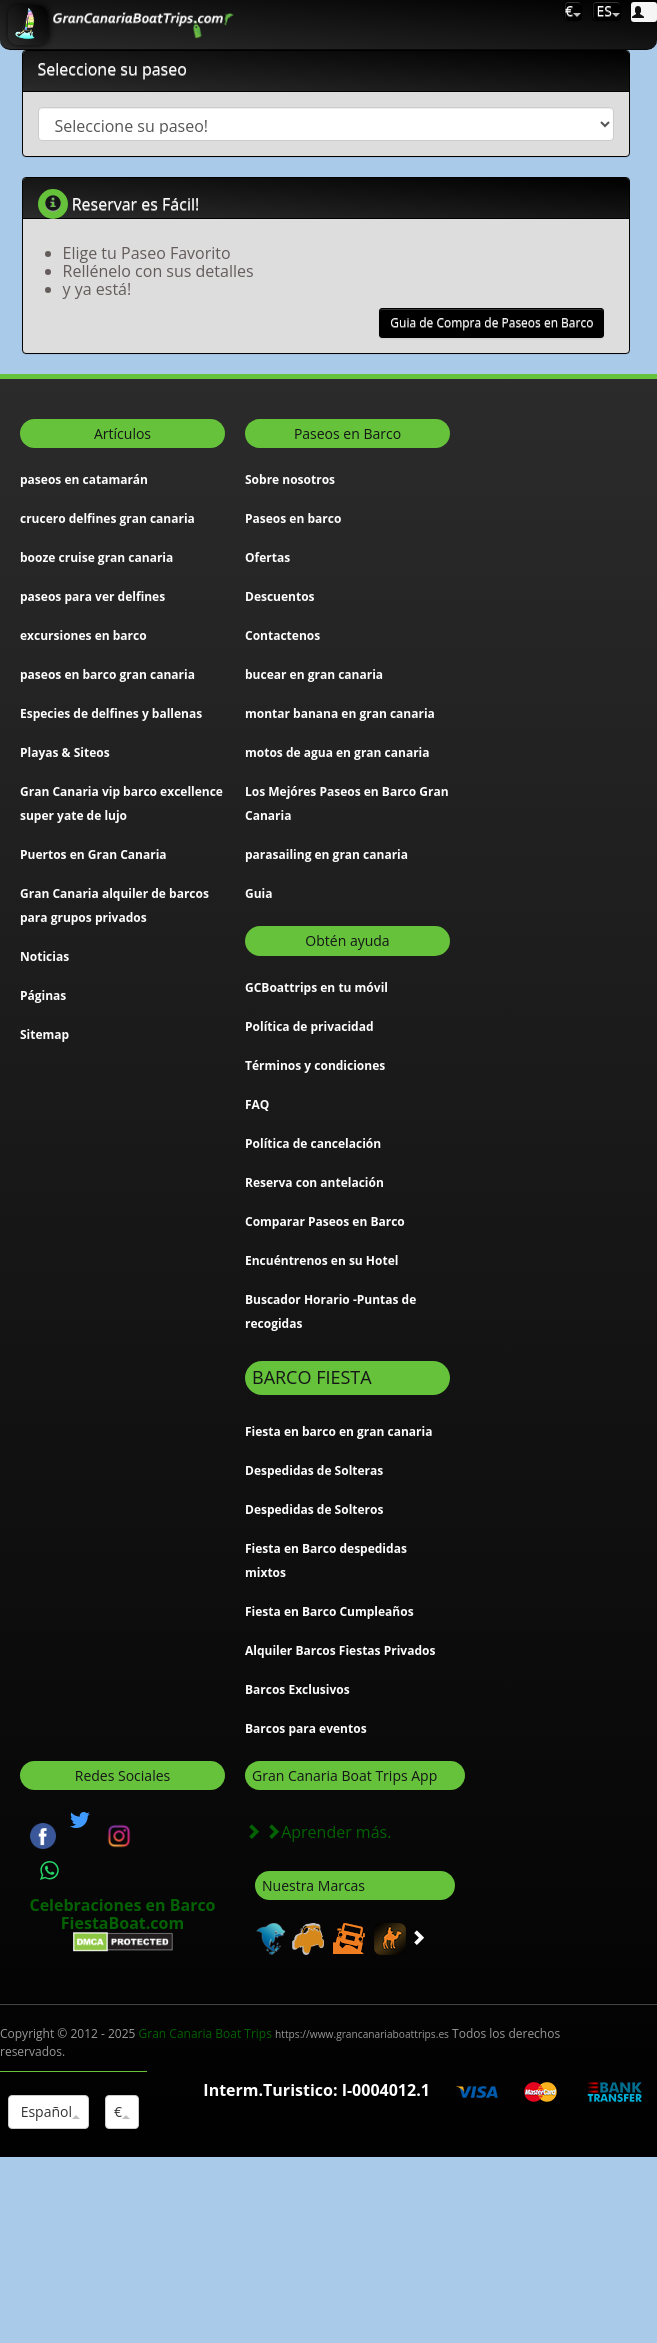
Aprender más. (318, 1832)
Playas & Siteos (65, 752)
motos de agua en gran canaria (337, 752)
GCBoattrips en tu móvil (316, 987)
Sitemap (44, 1034)
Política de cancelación (313, 1143)
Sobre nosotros (290, 479)
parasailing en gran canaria (326, 854)
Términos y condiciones (315, 1065)
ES (606, 10)
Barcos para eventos (306, 1728)
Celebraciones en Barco (122, 1905)
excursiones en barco (83, 635)
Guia (259, 893)
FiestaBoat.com (122, 1923)
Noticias (44, 956)
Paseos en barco (293, 518)
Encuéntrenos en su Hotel (321, 1260)
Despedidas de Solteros (314, 1509)
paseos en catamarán (84, 479)
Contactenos (282, 635)
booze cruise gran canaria (96, 557)
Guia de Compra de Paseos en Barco (491, 322)
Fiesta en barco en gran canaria (338, 1431)
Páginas (43, 995)
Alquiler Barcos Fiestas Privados (340, 1650)
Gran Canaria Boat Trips (294, 2033)
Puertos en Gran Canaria (93, 854)
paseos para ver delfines (92, 596)
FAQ (257, 1104)
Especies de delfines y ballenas (111, 713)
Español (48, 2111)
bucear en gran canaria (314, 674)
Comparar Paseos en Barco (325, 1221)
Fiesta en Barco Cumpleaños (329, 1611)
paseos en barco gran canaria (107, 674)
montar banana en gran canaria (340, 713)
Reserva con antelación (314, 1182)
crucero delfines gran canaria (107, 518)
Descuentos (280, 596)
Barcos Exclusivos (297, 1689)
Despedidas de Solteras (314, 1470)
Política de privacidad (309, 1026)
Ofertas (267, 557)
